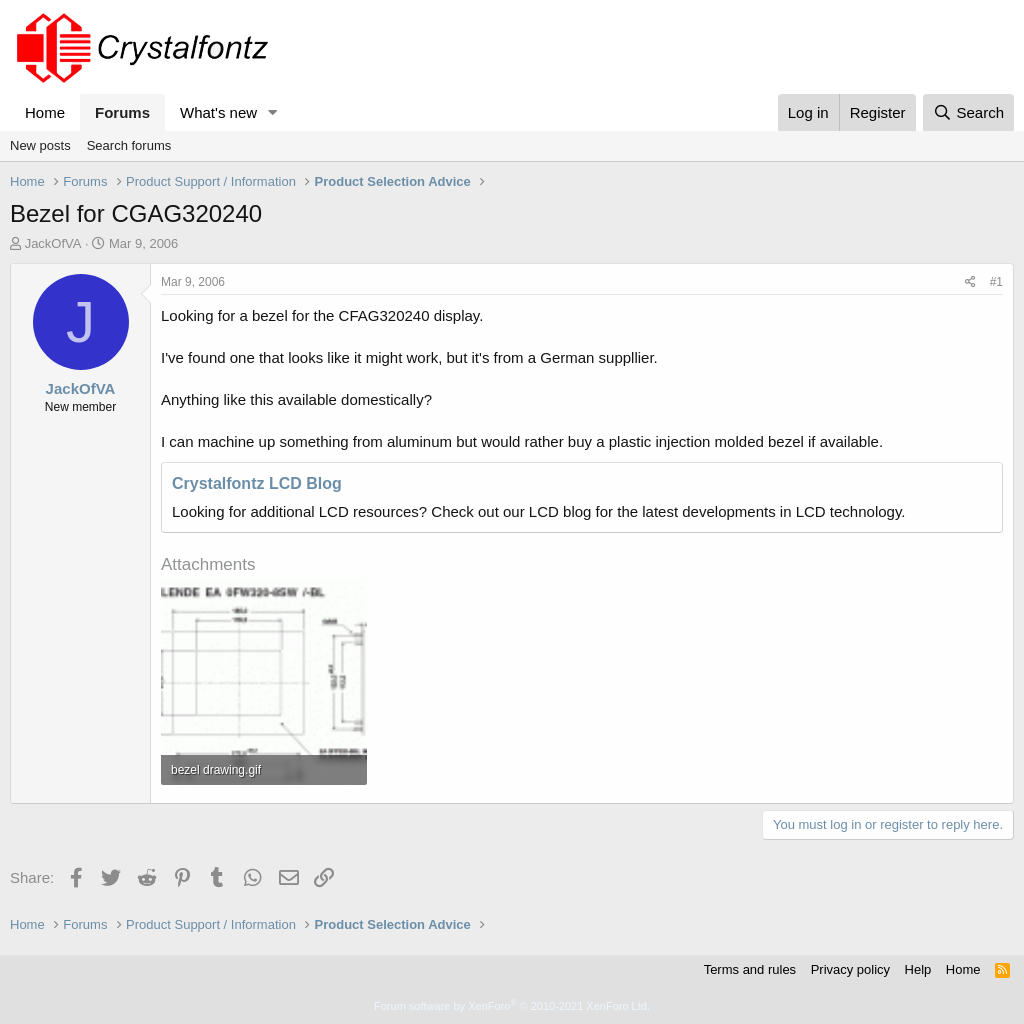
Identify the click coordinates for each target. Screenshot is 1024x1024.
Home (45, 112)
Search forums (129, 145)
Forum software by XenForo (512, 1006)
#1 (996, 282)
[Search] (968, 112)
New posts (40, 145)
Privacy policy (850, 969)
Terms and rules (750, 969)
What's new (218, 112)
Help (918, 969)
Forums (122, 112)
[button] (273, 112)
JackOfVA (53, 243)
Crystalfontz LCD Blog (257, 483)
